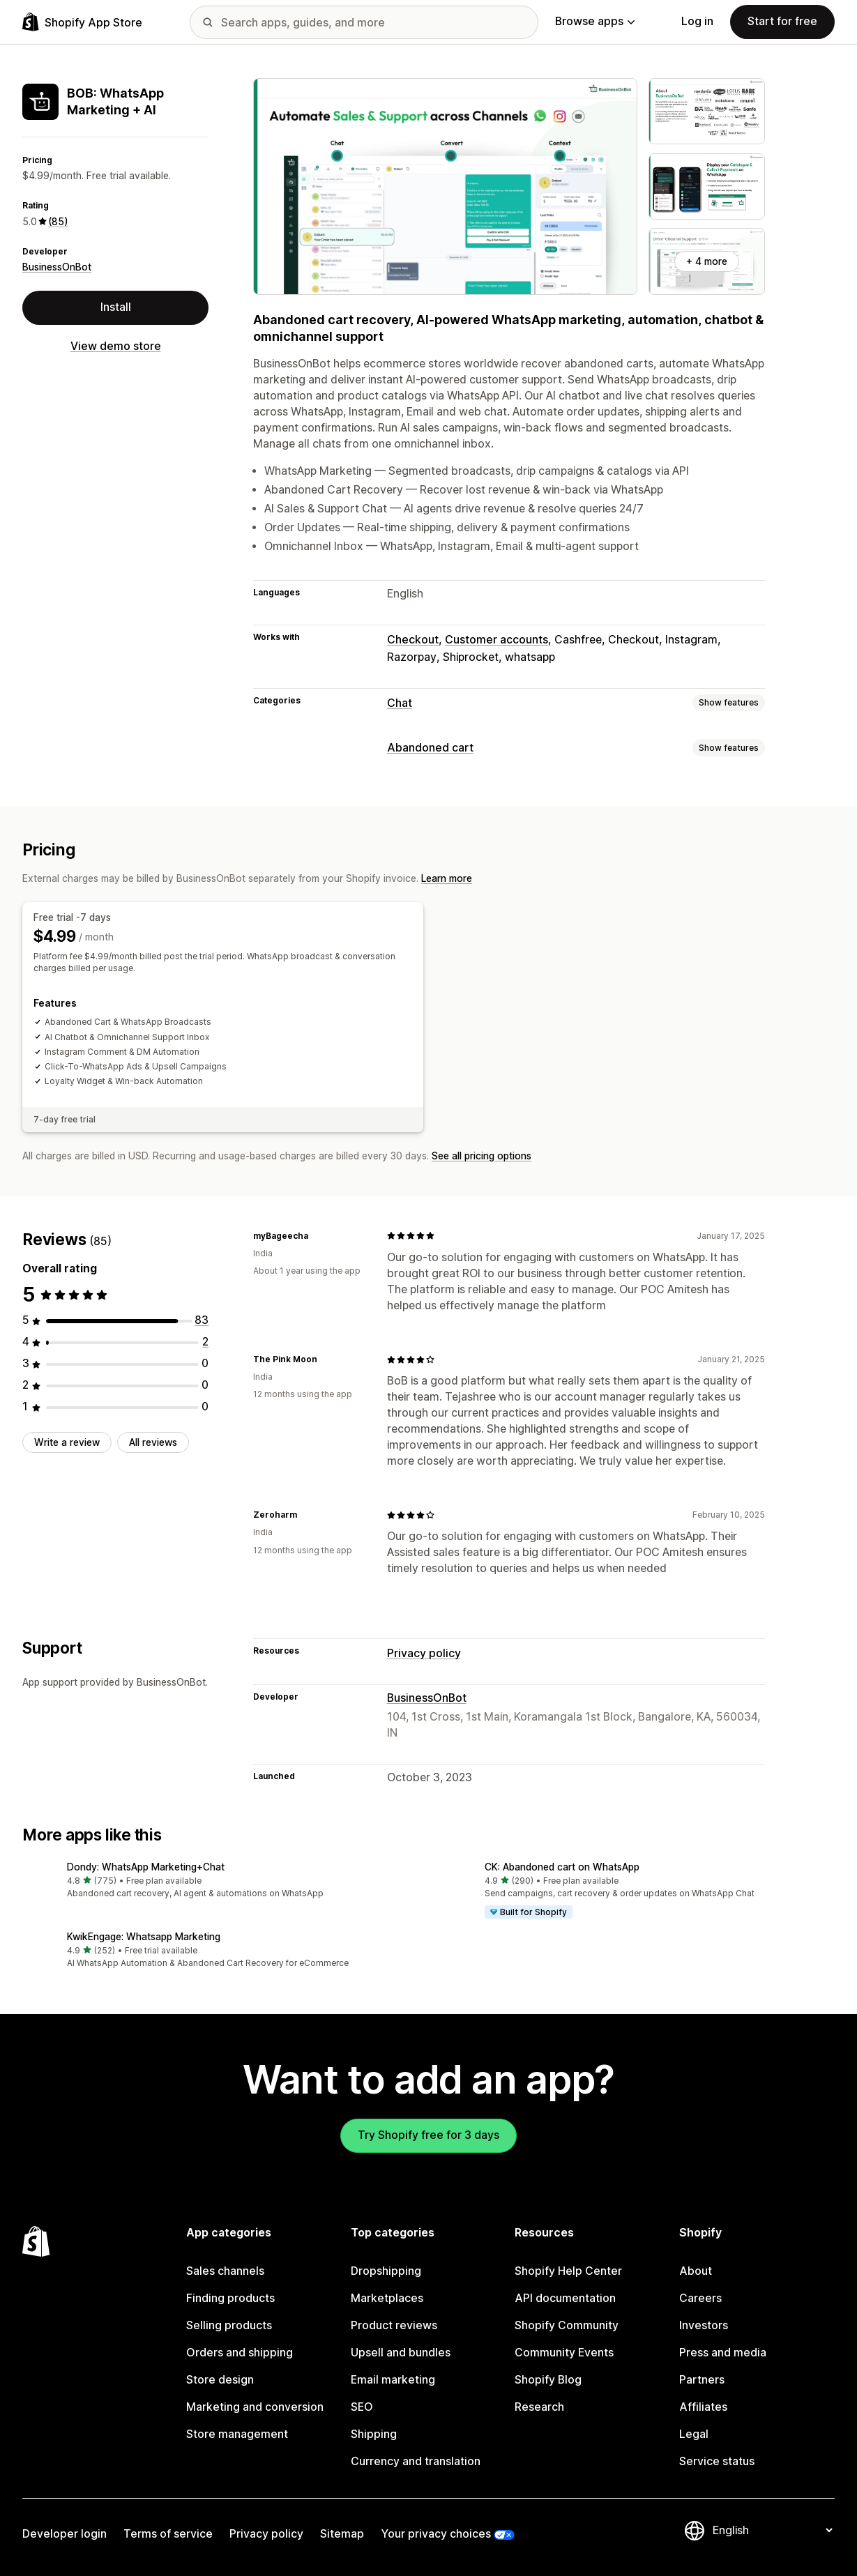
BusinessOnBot (56, 267)
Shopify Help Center (568, 2271)
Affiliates (703, 2407)
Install (115, 307)
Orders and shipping (239, 2352)
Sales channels (225, 2271)
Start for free (782, 21)
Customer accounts (496, 639)
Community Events (564, 2352)
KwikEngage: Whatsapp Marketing (143, 1936)
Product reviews (394, 2325)
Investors (703, 2325)
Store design (220, 2379)
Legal (693, 2434)
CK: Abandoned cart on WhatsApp (562, 1867)
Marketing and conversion (255, 2407)
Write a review (67, 1442)
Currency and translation (415, 2461)
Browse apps (595, 21)
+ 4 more (706, 261)
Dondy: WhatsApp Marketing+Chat (146, 1867)
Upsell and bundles (400, 2352)
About (695, 2271)
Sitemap (342, 2533)
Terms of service (168, 2533)
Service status (716, 2461)
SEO (362, 2407)
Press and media (722, 2352)
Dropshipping (386, 2271)
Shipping (374, 2434)
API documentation (565, 2298)
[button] (220, 1880)
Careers (700, 2298)
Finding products (230, 2298)
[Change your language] (772, 2530)
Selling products (229, 2325)
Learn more (446, 878)
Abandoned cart (430, 747)
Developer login (64, 2533)
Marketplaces (387, 2298)
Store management (237, 2434)
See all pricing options (481, 1155)
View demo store (115, 346)
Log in (697, 21)
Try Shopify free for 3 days (428, 2135)
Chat (399, 703)
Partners (702, 2379)
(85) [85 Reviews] (58, 221)
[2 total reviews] (205, 1341)
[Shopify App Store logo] (82, 22)
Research (539, 2407)
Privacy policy (424, 1653)
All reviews (153, 1442)
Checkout (413, 639)
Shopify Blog (548, 2379)
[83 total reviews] (201, 1320)
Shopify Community (567, 2325)
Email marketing (393, 2379)
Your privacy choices (436, 2533)
